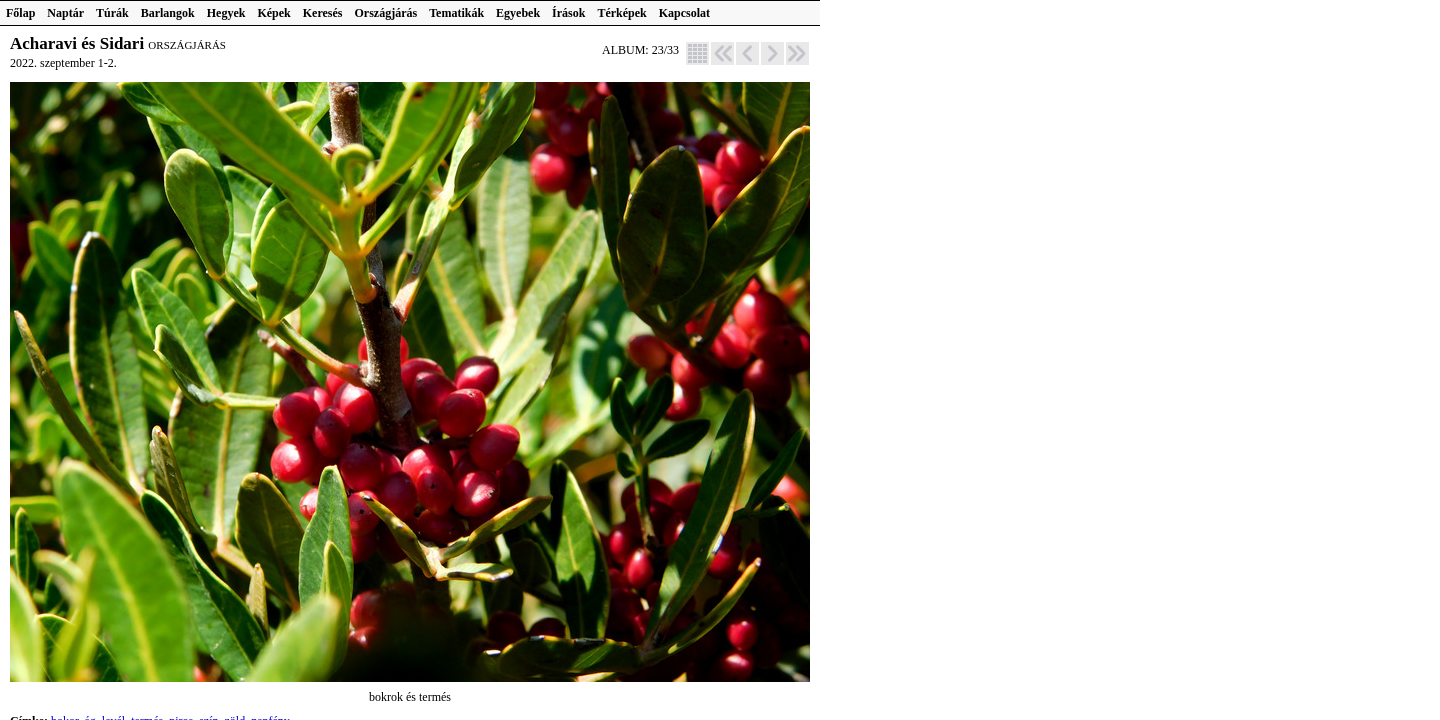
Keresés (323, 13)
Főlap (20, 13)
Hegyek (226, 13)
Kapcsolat (684, 13)
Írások (568, 13)
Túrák (112, 13)
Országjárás (386, 13)
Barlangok (168, 13)
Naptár (65, 13)
